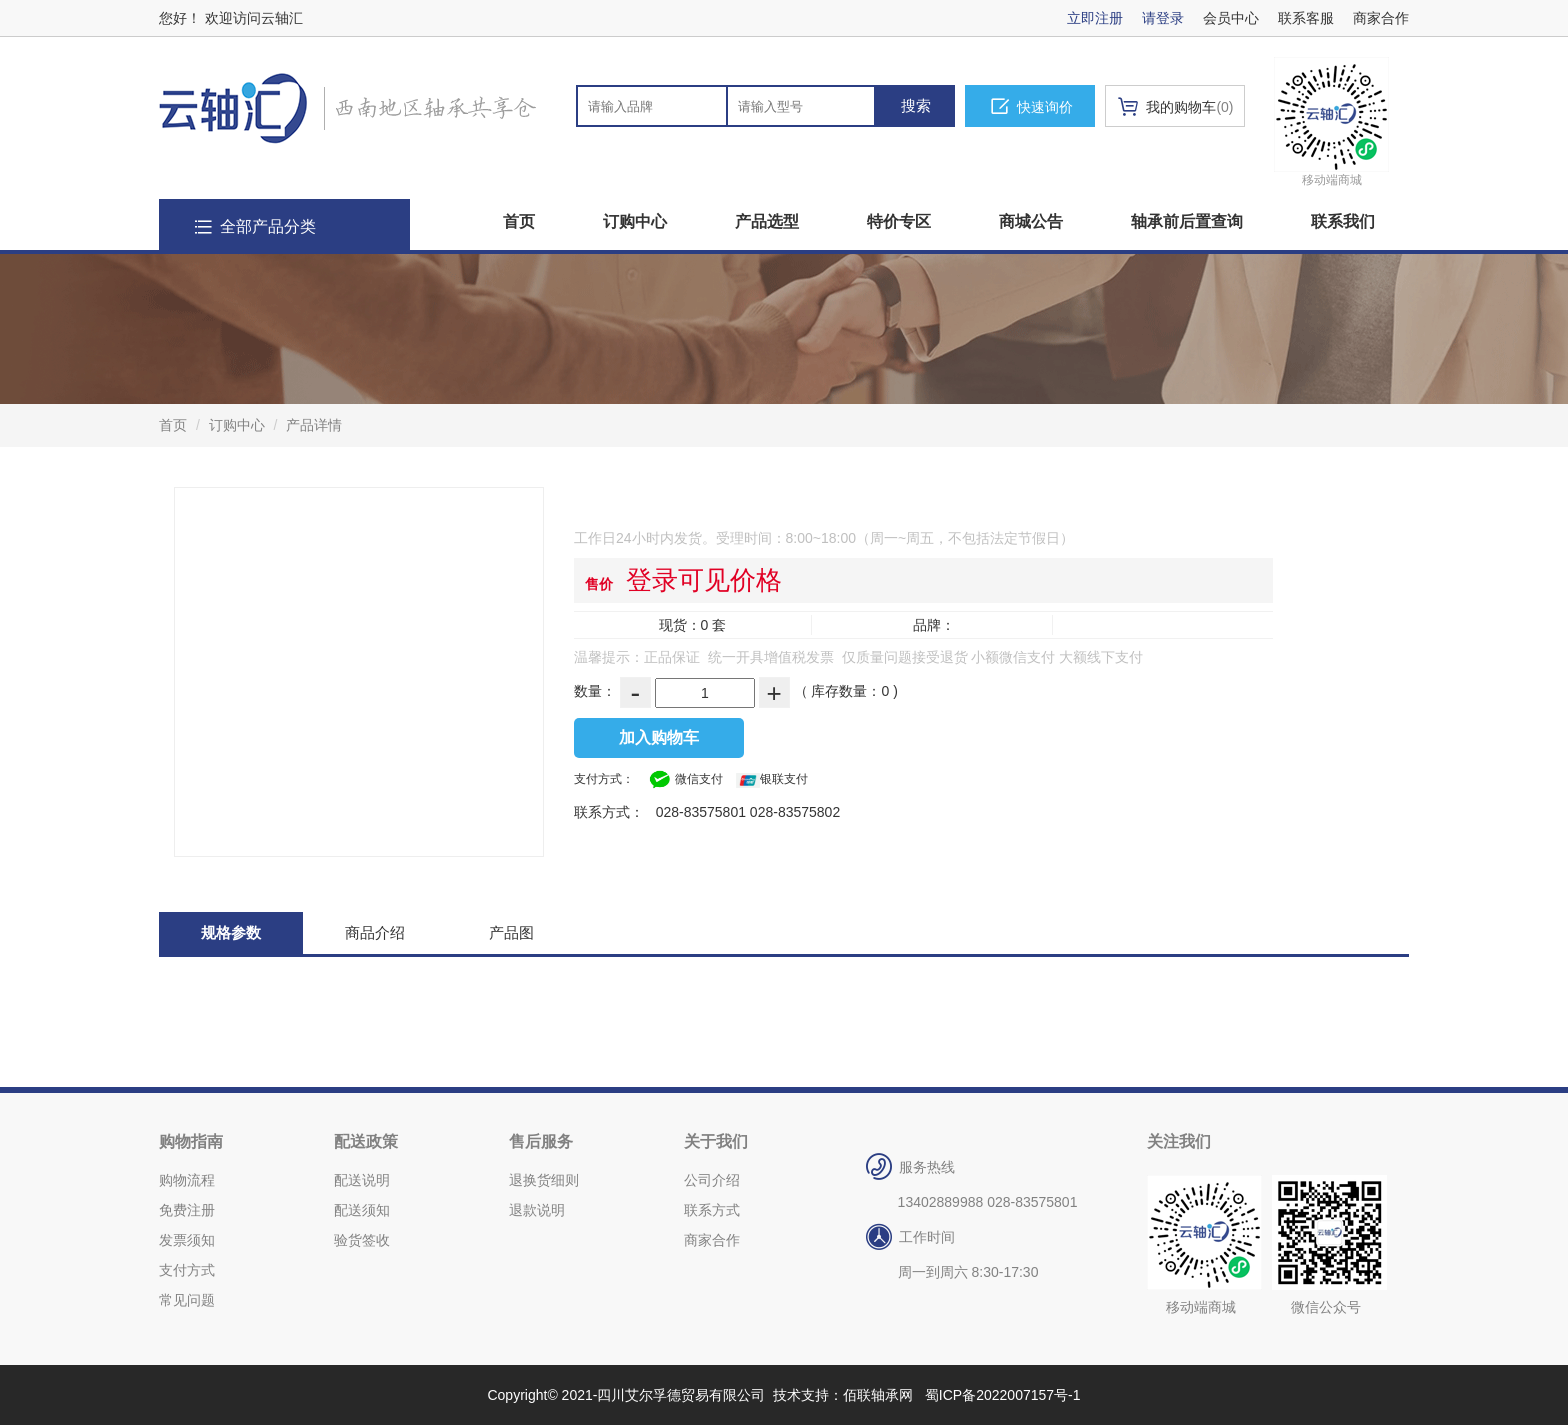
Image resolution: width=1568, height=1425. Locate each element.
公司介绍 (712, 1180)
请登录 (1163, 18)
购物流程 (187, 1180)
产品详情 (314, 425)
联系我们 (1343, 221)
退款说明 (537, 1210)
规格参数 (231, 932)
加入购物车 (659, 737)
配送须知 (362, 1210)
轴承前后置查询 (1187, 221)
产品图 (511, 932)
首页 (519, 221)
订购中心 (635, 221)
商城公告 (1031, 221)
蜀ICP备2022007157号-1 (1003, 1395)
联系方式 (712, 1210)
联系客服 (1306, 18)
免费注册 (187, 1210)
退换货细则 (544, 1180)
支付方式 (187, 1270)
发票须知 (187, 1240)
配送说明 (362, 1180)
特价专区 (899, 221)
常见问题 (187, 1300)
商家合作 (1381, 18)
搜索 (916, 105)
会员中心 (1231, 18)
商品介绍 (375, 932)
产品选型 (767, 221)
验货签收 (362, 1240)
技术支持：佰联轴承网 (843, 1395)
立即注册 (1095, 18)
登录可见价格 (704, 580)
